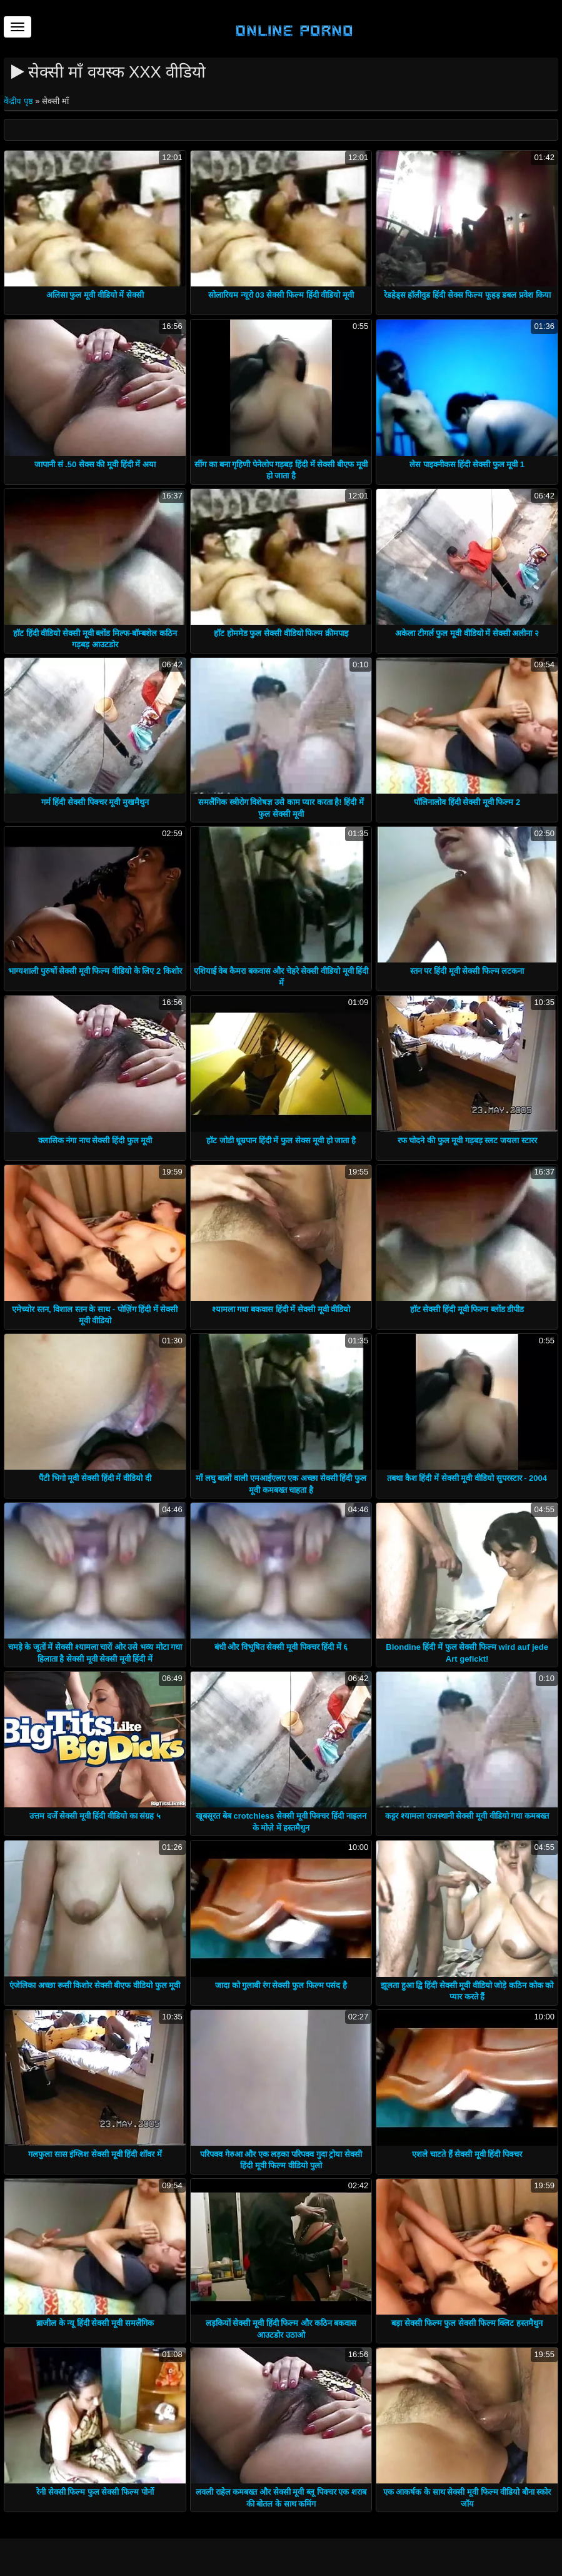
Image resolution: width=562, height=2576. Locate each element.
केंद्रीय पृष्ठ (19, 101)
